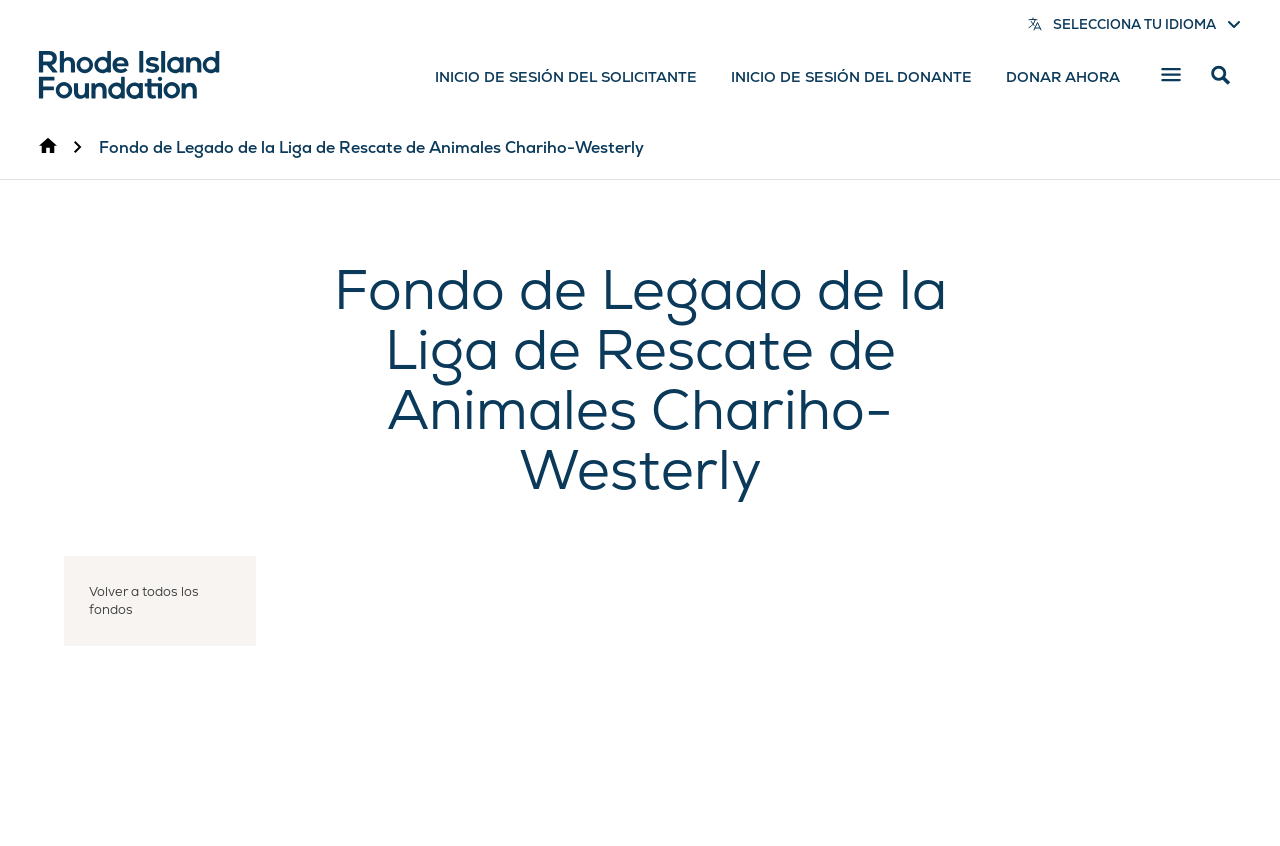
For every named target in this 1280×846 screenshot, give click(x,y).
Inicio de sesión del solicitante (566, 77)
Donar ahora (1063, 77)
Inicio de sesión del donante (851, 77)
